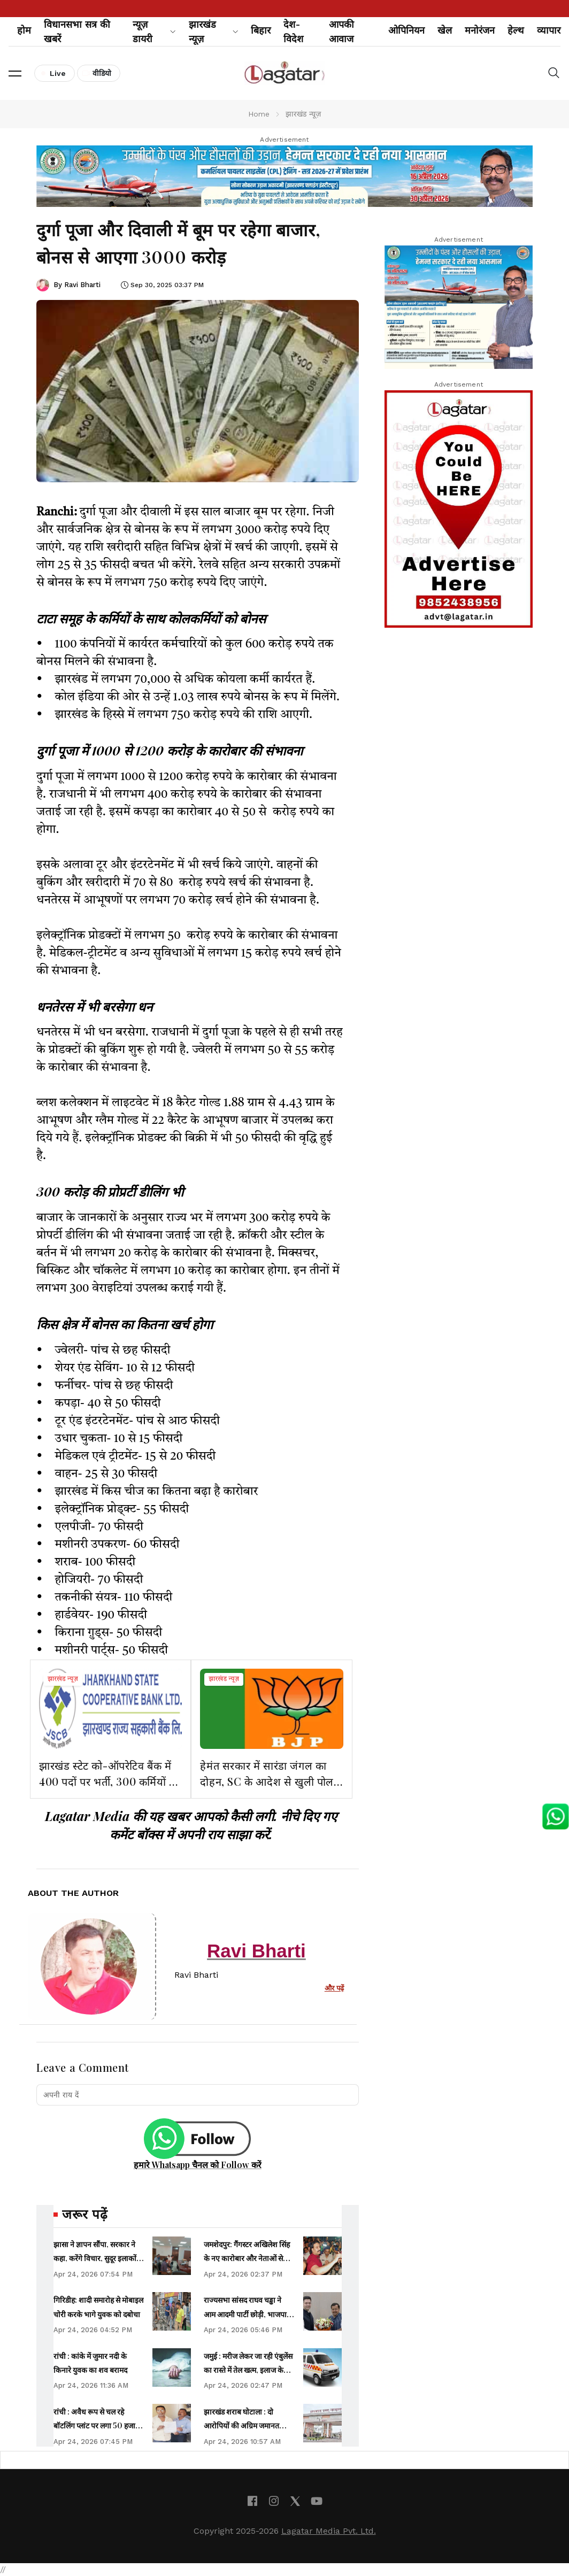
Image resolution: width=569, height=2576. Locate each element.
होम (24, 30)
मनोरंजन (480, 30)
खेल (444, 30)
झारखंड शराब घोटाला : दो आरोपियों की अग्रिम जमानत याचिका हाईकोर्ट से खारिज (241, 2426)
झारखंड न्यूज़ (63, 1679)
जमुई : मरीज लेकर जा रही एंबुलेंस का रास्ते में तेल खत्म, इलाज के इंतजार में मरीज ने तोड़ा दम (248, 2370)
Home (259, 114)
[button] (15, 73)
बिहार (261, 30)
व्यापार (548, 30)
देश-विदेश (293, 31)
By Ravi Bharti (77, 285)
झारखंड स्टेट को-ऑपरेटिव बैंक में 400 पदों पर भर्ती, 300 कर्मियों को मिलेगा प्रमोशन (109, 1781)
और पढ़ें (334, 1988)
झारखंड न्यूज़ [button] (214, 31)
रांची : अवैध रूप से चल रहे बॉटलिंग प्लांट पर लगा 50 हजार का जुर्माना (96, 2426)
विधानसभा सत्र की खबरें (77, 31)
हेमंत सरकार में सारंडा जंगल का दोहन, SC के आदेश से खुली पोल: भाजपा (268, 1781)
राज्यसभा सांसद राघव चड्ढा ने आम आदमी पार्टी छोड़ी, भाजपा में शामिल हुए (248, 2314)
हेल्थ (516, 30)
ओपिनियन (406, 30)
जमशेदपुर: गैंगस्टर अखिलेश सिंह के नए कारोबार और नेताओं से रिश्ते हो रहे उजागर (247, 2258)
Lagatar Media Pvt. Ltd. (328, 2531)
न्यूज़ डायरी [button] (154, 31)
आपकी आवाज (341, 31)
